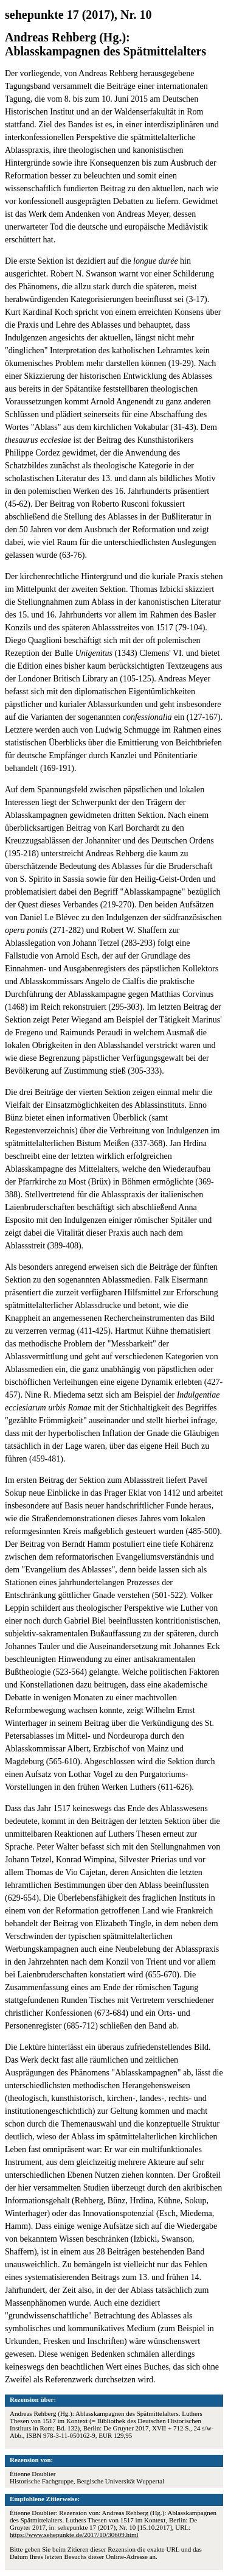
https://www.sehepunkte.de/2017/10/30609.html (74, 2534)
